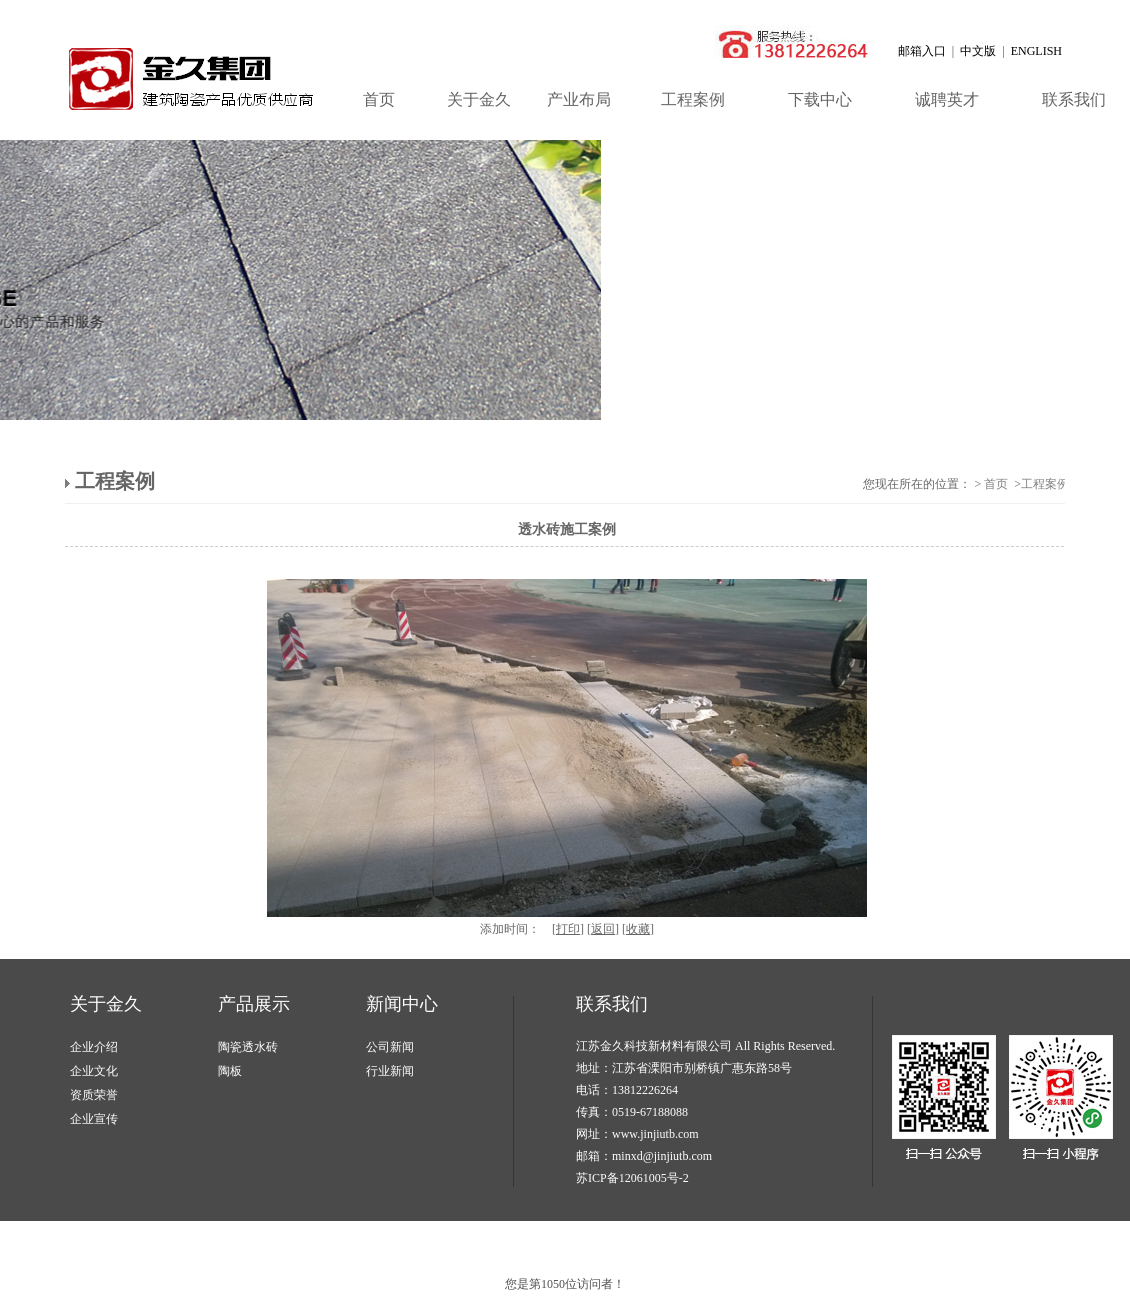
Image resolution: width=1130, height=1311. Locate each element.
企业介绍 (94, 1047)
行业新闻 (390, 1071)
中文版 (978, 51)
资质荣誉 (94, 1095)
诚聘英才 (947, 99)
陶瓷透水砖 (248, 1047)
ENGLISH (1036, 51)
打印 (568, 929)
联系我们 (612, 1004)
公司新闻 (390, 1047)
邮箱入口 (922, 51)
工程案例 (693, 99)
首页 (379, 99)
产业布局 (579, 99)
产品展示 (254, 1004)
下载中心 (820, 99)
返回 (603, 929)
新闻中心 (402, 1004)
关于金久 (479, 99)
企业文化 (94, 1071)
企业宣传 (94, 1119)
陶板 (230, 1071)
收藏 (638, 929)
